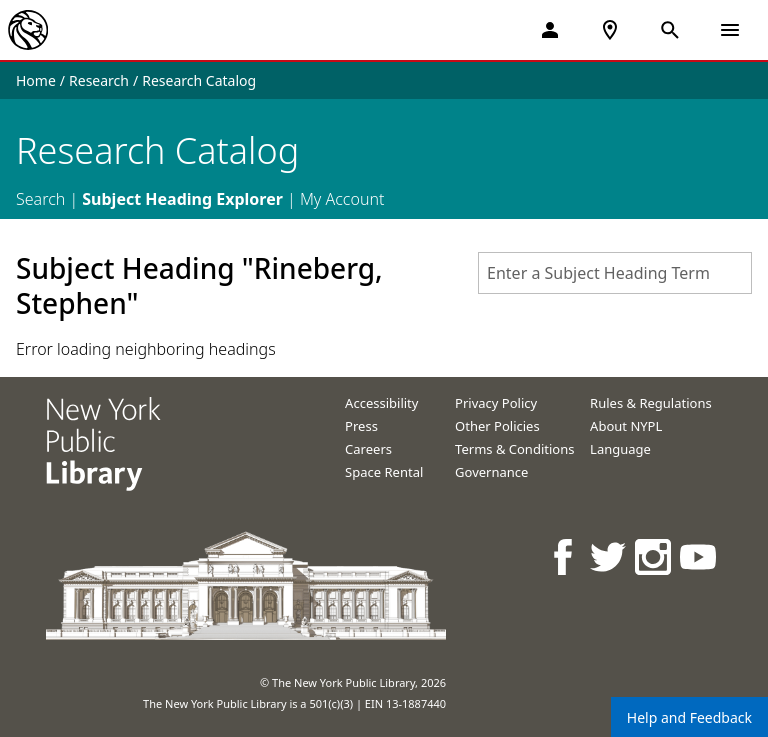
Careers (368, 449)
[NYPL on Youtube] (699, 556)
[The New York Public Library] (28, 30)
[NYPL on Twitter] (609, 556)
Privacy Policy (496, 403)
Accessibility (381, 403)
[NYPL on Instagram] (654, 556)
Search (40, 199)
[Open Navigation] (730, 30)
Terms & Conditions (514, 449)
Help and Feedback (689, 717)
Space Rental (384, 472)
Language (620, 449)
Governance (491, 472)
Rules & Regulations (651, 403)
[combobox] (615, 273)
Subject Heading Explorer (182, 199)
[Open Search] (670, 30)
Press (361, 426)
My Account (342, 199)
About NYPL (626, 426)
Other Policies (497, 426)
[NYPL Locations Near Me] (610, 30)
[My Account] (550, 30)
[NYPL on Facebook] (564, 556)
